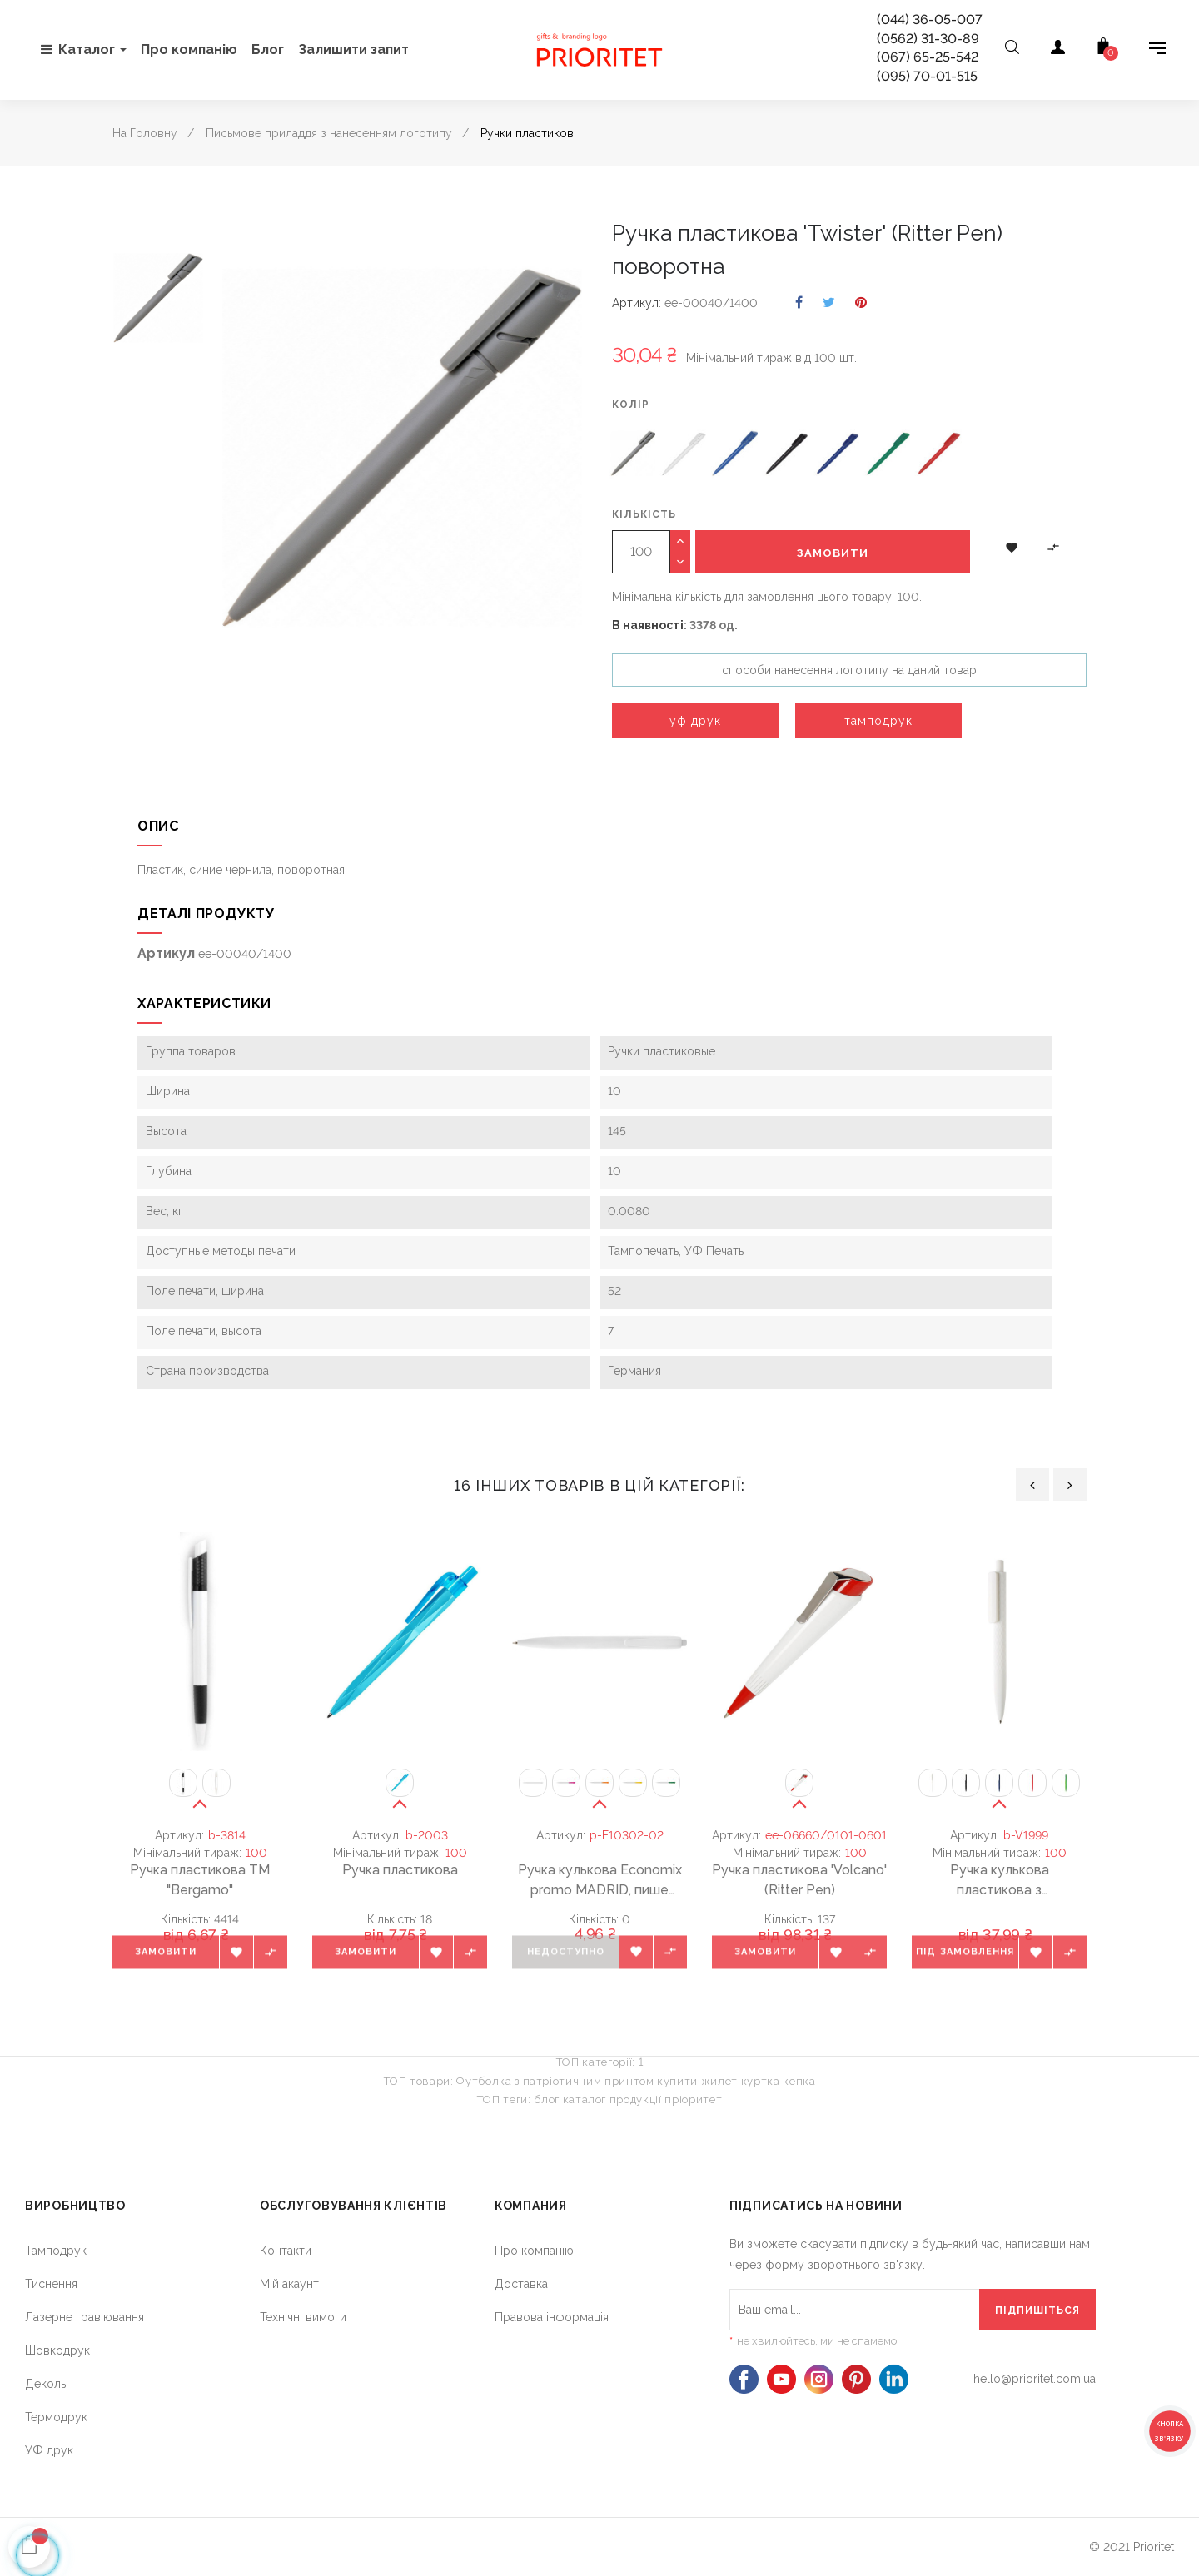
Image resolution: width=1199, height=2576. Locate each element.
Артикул (635, 303)
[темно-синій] (837, 455)
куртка (760, 2081)
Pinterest (861, 303)
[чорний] (787, 455)
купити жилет (697, 2081)
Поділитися (799, 303)
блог (547, 2099)
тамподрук (878, 720)
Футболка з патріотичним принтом (555, 2081)
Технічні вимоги (303, 2317)
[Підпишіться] (1037, 2309)
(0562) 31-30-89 (928, 39)
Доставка (521, 2284)
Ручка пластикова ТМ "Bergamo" (200, 1880)
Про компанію (534, 2250)
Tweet (829, 303)
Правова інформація (552, 2317)
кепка (799, 2081)
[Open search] (1011, 49)
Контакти (285, 2250)
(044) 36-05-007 (930, 19)
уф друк (695, 720)
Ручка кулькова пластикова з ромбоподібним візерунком (999, 1881)
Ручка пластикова (400, 1870)
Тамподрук (56, 2250)
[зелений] (888, 455)
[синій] (735, 455)
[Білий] (684, 455)
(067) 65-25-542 (927, 57)
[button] (1011, 547)
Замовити (832, 553)
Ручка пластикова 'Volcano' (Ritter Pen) (799, 1880)
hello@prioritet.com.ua (1034, 2378)
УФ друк (49, 2450)
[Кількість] (641, 551)
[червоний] (939, 455)
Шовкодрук (57, 2350)
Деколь (45, 2383)
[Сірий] (633, 455)
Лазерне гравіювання (84, 2317)
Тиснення (51, 2284)
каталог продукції (612, 2099)
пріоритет (693, 2099)
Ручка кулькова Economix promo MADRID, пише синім (600, 1881)
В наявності (648, 625)
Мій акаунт (289, 2284)
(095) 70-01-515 (927, 76)
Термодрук (56, 2417)
